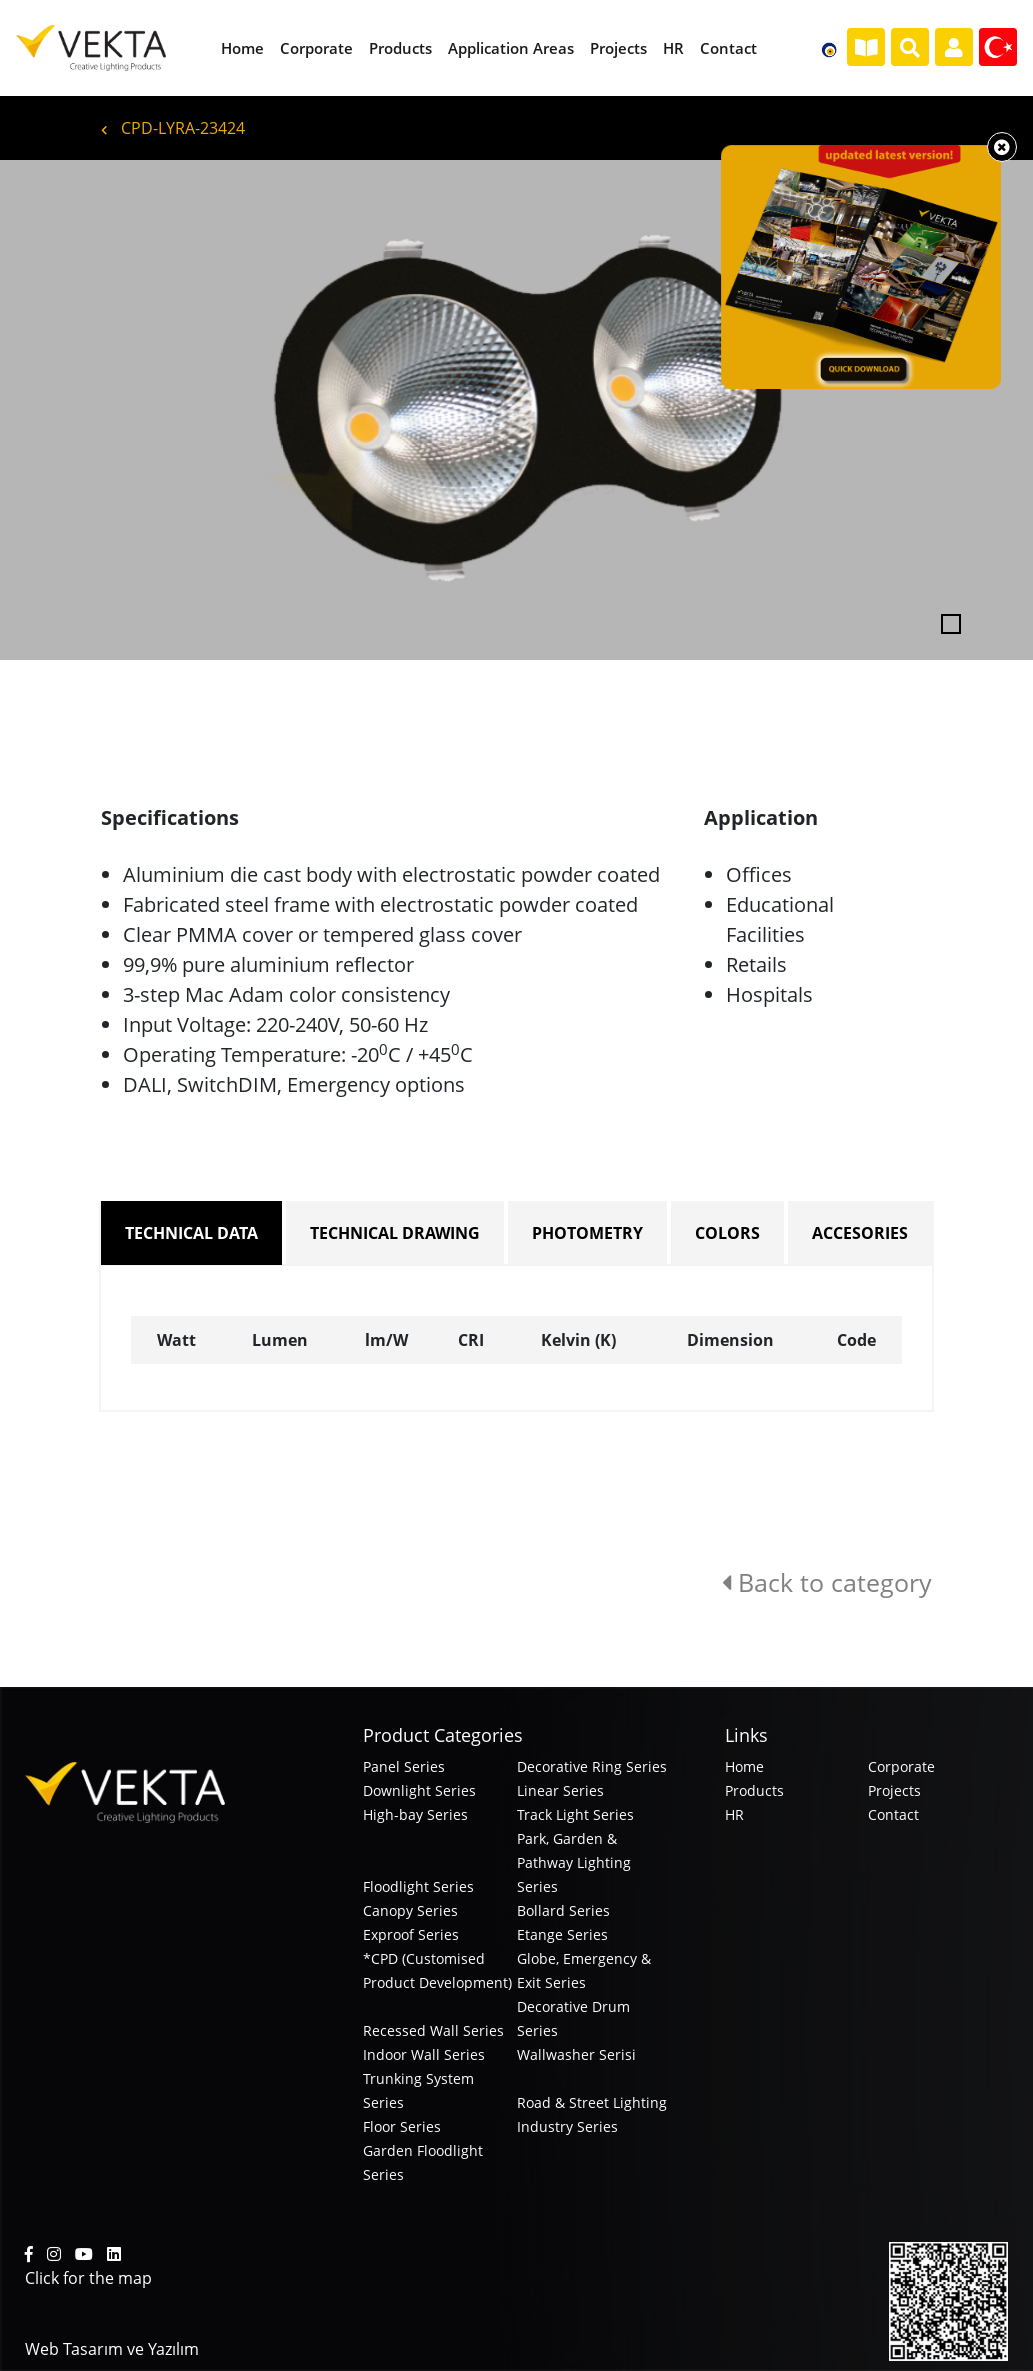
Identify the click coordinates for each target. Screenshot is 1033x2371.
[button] (77, 410)
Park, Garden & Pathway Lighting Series (574, 1862)
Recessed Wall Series (433, 2030)
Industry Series (567, 2126)
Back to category (827, 1582)
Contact (893, 1814)
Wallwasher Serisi (576, 2054)
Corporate (901, 1766)
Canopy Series (410, 1910)
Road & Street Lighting (592, 2102)
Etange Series (562, 1934)
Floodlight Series (418, 1886)
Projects (894, 1790)
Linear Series (560, 1790)
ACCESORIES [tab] (860, 1233)
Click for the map (88, 2278)
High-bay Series (415, 1814)
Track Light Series (575, 1814)
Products (754, 1790)
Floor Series (402, 2126)
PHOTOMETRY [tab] (587, 1233)
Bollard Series (563, 1910)
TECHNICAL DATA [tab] (191, 1233)
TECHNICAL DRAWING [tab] (395, 1233)
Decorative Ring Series (592, 1766)
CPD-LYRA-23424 (173, 128)
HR (734, 1814)
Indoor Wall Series (424, 2054)
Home (744, 1766)
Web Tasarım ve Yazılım (112, 2349)
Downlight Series (419, 1790)
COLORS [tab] (727, 1233)
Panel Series (404, 1766)
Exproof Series (411, 1934)
